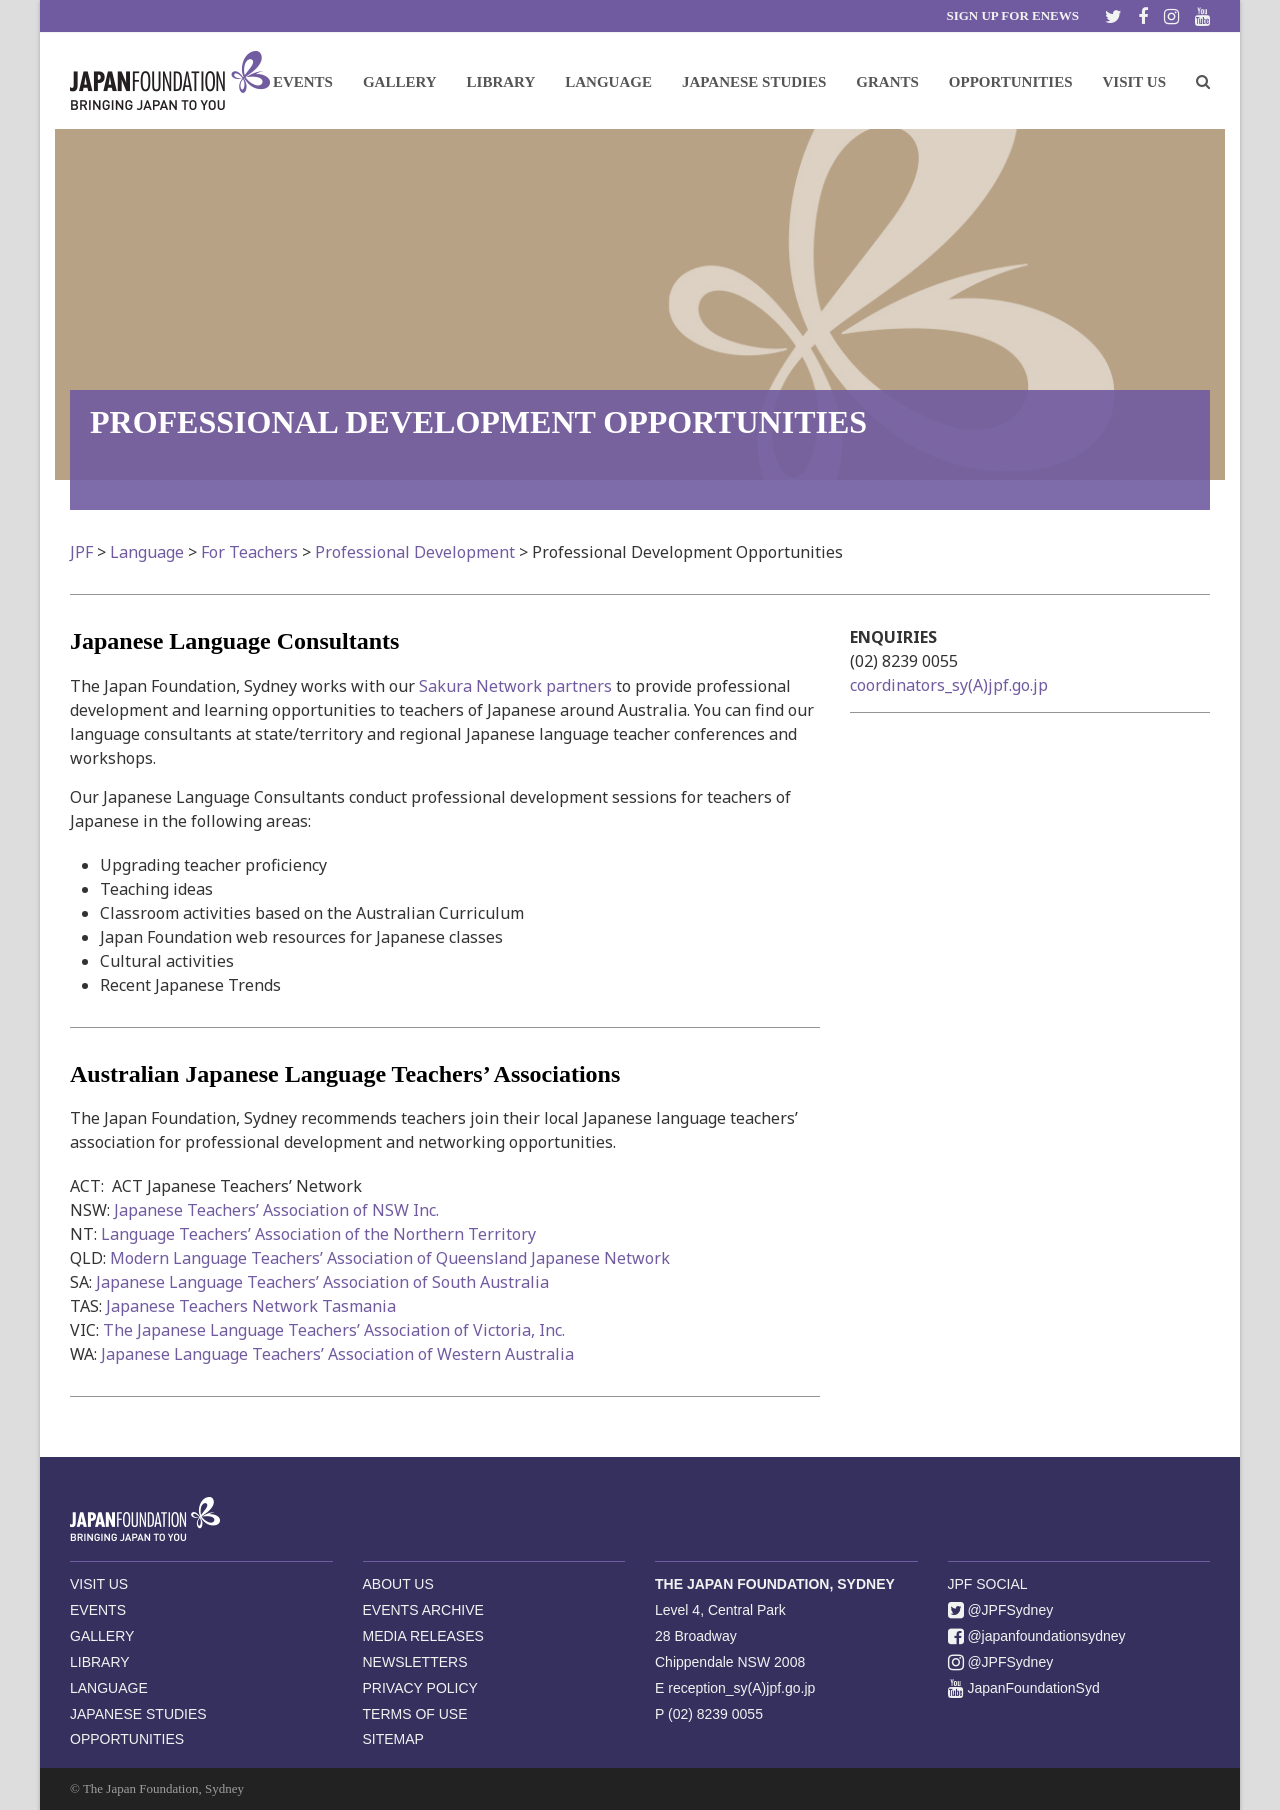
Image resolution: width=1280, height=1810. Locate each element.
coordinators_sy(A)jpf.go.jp (949, 685)
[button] (1203, 81)
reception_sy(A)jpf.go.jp (741, 1688)
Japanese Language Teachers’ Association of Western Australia (337, 1354)
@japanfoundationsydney (1037, 1636)
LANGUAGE (109, 1688)
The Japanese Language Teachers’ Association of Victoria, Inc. (334, 1330)
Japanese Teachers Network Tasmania (251, 1306)
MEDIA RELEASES (423, 1636)
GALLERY (102, 1636)
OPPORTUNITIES (127, 1739)
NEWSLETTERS (415, 1662)
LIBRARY (100, 1662)
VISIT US (99, 1584)
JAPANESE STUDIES (138, 1714)
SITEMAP (393, 1739)
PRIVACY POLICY (420, 1688)
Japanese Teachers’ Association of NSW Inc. (276, 1210)
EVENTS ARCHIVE (423, 1610)
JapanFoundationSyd (1024, 1688)
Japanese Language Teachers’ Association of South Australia (322, 1282)
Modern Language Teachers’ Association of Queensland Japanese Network (390, 1258)
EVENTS (98, 1610)
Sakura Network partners (515, 686)
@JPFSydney (1001, 1610)
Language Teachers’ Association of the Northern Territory (318, 1234)
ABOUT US (398, 1584)
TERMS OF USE (415, 1714)
